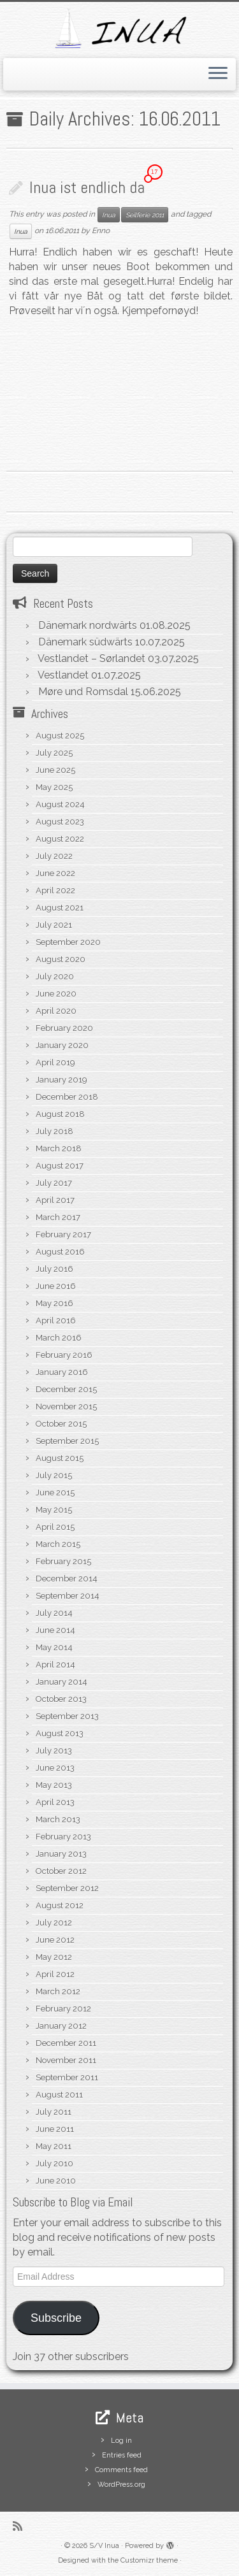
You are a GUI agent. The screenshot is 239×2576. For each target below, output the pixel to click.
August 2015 (59, 1458)
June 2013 (55, 1768)
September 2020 (68, 942)
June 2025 (55, 770)
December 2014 (67, 1578)
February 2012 (63, 2008)
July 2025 (54, 753)
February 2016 (64, 1355)
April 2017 (55, 1200)
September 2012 (67, 1888)
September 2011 (67, 2077)
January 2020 (62, 1045)
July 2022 (54, 856)
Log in (121, 2440)
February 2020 (64, 1028)
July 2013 (54, 1750)
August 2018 (60, 1114)
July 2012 (54, 1922)
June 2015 (55, 1492)
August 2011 (59, 2094)
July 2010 (54, 2163)
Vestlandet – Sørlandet (91, 658)
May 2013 (54, 1785)
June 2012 (55, 1940)
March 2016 (59, 1337)
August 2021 (59, 907)
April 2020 (56, 1011)
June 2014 (55, 1630)
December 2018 (67, 1097)
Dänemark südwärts (85, 642)
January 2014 (61, 1682)
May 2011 (53, 2146)
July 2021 (54, 925)
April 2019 (55, 1062)
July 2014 (54, 1613)
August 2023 (60, 821)
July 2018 (54, 1131)
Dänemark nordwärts (87, 625)
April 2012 (55, 1974)
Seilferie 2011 (145, 215)
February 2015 (63, 1561)
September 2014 (67, 1596)
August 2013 (59, 1733)
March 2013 (58, 1819)
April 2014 (55, 1664)
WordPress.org (121, 2484)
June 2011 (55, 2129)
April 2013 (55, 1802)
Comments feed (121, 2470)
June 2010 (56, 2180)
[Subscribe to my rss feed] (21, 2526)
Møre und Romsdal (83, 692)
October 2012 (61, 1871)
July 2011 (53, 2112)
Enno (101, 231)
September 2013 (67, 1716)
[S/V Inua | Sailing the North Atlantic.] (119, 28)
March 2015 (58, 1544)
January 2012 (61, 2026)
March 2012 (58, 1991)
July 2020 (55, 976)
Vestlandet (63, 675)
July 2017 (54, 1183)
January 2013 (61, 1854)
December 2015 (66, 1389)
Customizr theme (149, 2560)
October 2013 (61, 1699)
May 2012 (54, 1957)
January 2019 (61, 1079)
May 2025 (54, 787)
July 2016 (54, 1269)
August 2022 (60, 839)
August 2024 (60, 804)
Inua (108, 215)
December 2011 (66, 2043)
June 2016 (56, 1286)
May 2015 (54, 1510)
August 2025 (60, 735)
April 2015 (55, 1527)
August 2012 (59, 1905)
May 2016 (54, 1303)
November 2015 (66, 1406)
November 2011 (66, 2060)
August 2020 (60, 959)
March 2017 (58, 1217)
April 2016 (56, 1320)
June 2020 (56, 993)
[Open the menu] (218, 74)
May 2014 (54, 1647)
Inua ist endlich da (87, 187)
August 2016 (60, 1251)
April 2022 (55, 890)
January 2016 (62, 1372)
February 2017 (63, 1234)
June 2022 (55, 873)
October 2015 (61, 1423)
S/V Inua (104, 2546)
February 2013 (63, 1836)
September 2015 (67, 1441)
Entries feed (121, 2455)
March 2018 (59, 1148)
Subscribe (56, 2318)
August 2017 (59, 1165)
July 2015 (54, 1475)
